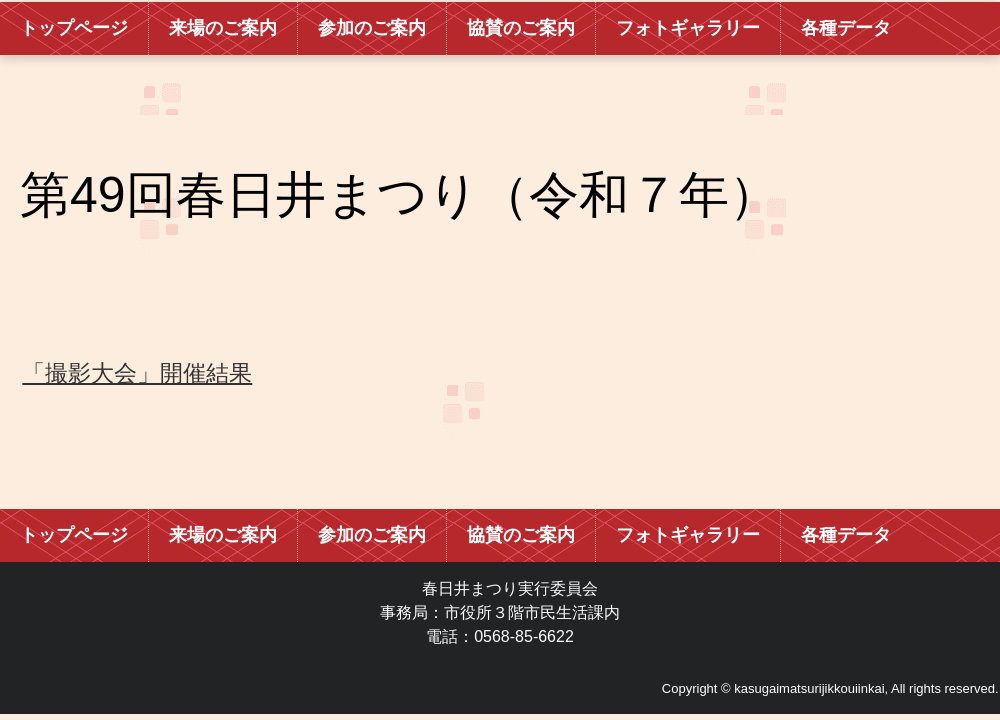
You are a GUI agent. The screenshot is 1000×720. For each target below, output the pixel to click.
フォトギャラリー (688, 28)
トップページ (74, 28)
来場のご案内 (223, 28)
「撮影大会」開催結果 (137, 373)
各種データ (846, 28)
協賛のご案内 (521, 28)
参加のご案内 (372, 28)
